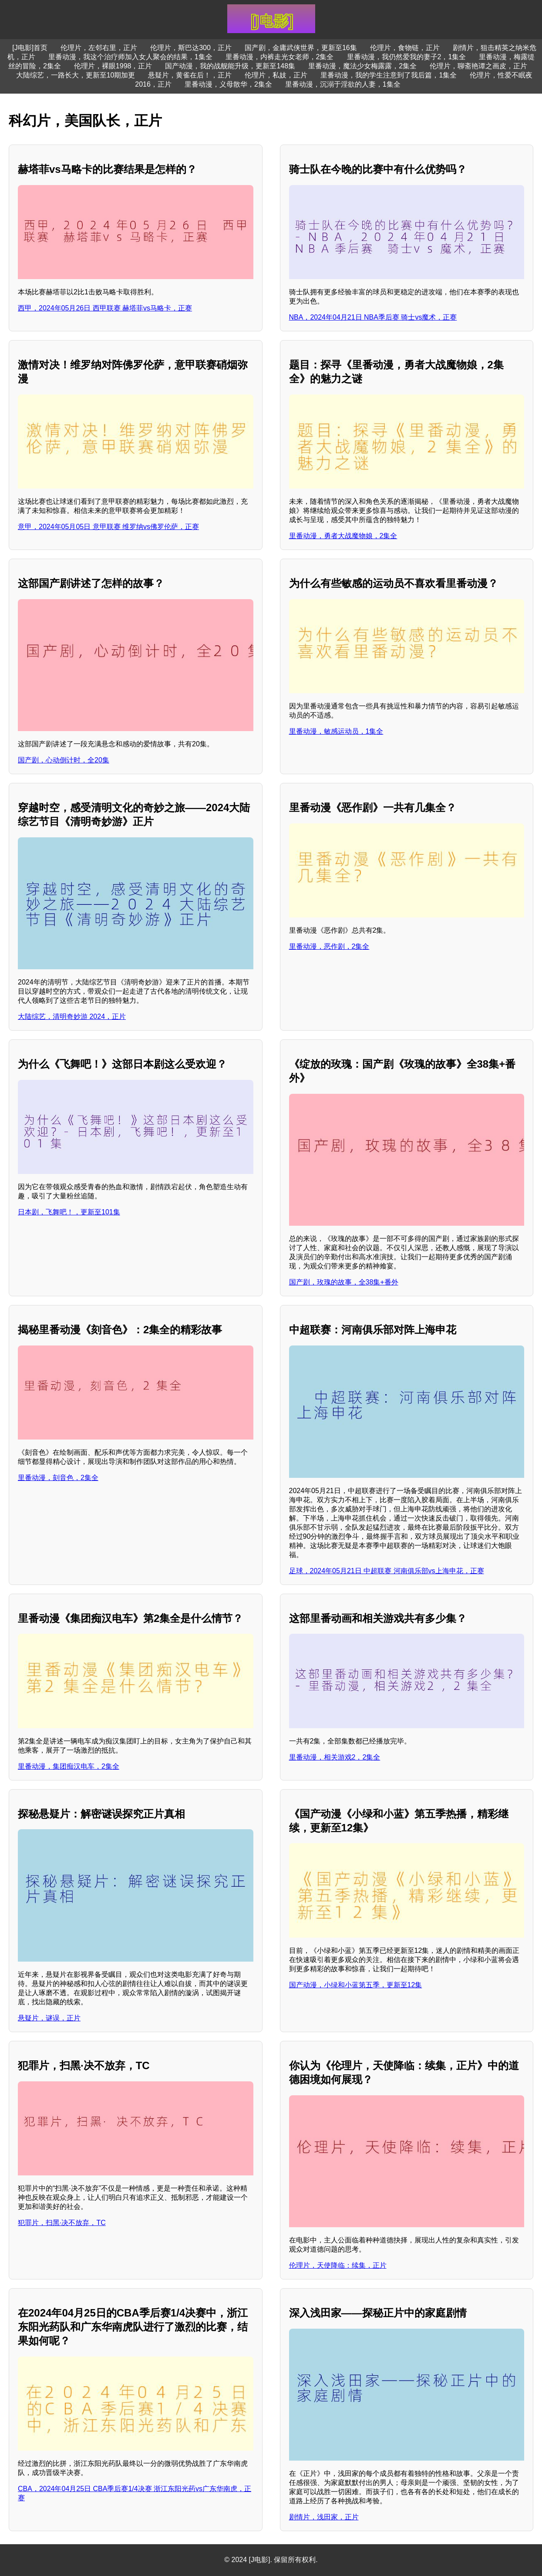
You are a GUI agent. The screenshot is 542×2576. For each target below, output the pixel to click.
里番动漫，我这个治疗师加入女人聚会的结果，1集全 (130, 57)
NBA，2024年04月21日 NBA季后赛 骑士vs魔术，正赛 (373, 317)
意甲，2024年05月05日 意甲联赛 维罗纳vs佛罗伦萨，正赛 (108, 526)
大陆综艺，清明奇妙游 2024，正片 (72, 1016)
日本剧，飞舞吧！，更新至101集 (69, 1212)
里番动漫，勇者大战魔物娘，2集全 (343, 535)
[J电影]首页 (29, 47)
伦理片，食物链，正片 (405, 47)
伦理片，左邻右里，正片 (99, 47)
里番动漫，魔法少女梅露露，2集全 (362, 66)
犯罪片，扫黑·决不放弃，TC (62, 2222)
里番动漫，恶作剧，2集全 (329, 946)
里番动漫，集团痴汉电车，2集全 (68, 1766)
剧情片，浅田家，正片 (324, 2517)
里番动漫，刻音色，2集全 (58, 1477)
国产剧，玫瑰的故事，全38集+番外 (343, 1282)
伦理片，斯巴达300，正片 (191, 47)
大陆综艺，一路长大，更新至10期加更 (75, 75)
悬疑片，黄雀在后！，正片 (190, 75)
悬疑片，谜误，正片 (49, 2018)
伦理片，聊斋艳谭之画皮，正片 (478, 66)
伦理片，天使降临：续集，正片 (338, 2265)
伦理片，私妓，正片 (276, 75)
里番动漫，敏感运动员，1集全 (336, 731)
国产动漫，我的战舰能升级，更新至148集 (230, 66)
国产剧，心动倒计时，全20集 (63, 760)
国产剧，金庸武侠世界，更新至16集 (301, 47)
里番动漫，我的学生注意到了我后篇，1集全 (388, 75)
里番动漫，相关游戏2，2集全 (334, 1757)
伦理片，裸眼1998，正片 (113, 66)
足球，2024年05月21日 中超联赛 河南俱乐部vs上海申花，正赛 (386, 1571)
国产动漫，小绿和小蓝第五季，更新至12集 (355, 1985)
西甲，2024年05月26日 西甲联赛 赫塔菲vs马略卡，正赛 (105, 308)
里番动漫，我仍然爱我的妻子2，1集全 (406, 57)
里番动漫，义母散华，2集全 (228, 84)
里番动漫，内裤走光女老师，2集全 (280, 57)
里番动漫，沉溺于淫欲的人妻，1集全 (343, 84)
